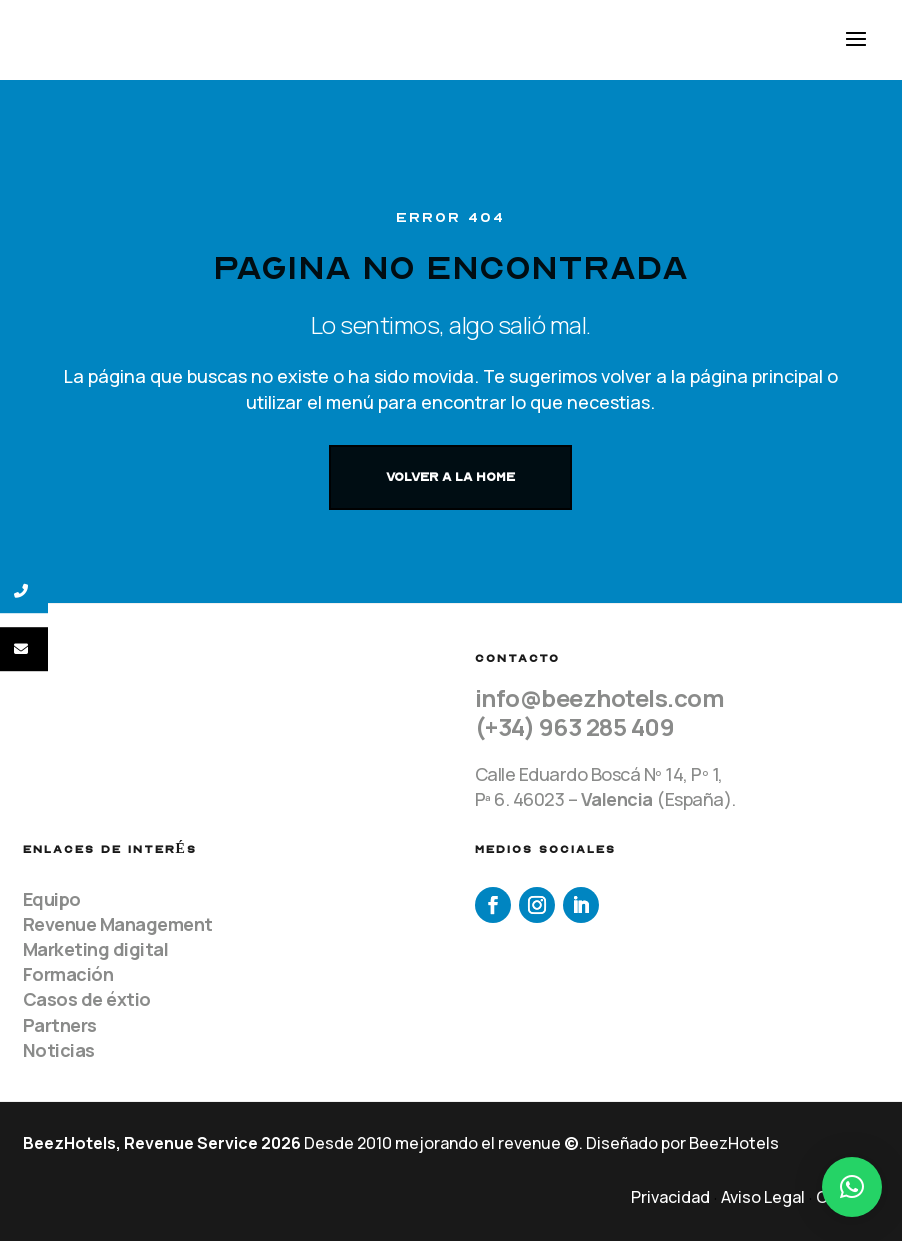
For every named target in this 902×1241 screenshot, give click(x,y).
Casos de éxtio (87, 999)
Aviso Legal (763, 1197)
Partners (60, 1025)
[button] (852, 1187)
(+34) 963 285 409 (575, 726)
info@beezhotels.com (600, 697)
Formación (68, 974)
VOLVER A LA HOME (450, 477)
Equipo (52, 899)
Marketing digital (96, 949)
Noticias (59, 1050)
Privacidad (670, 1197)
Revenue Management (118, 924)
